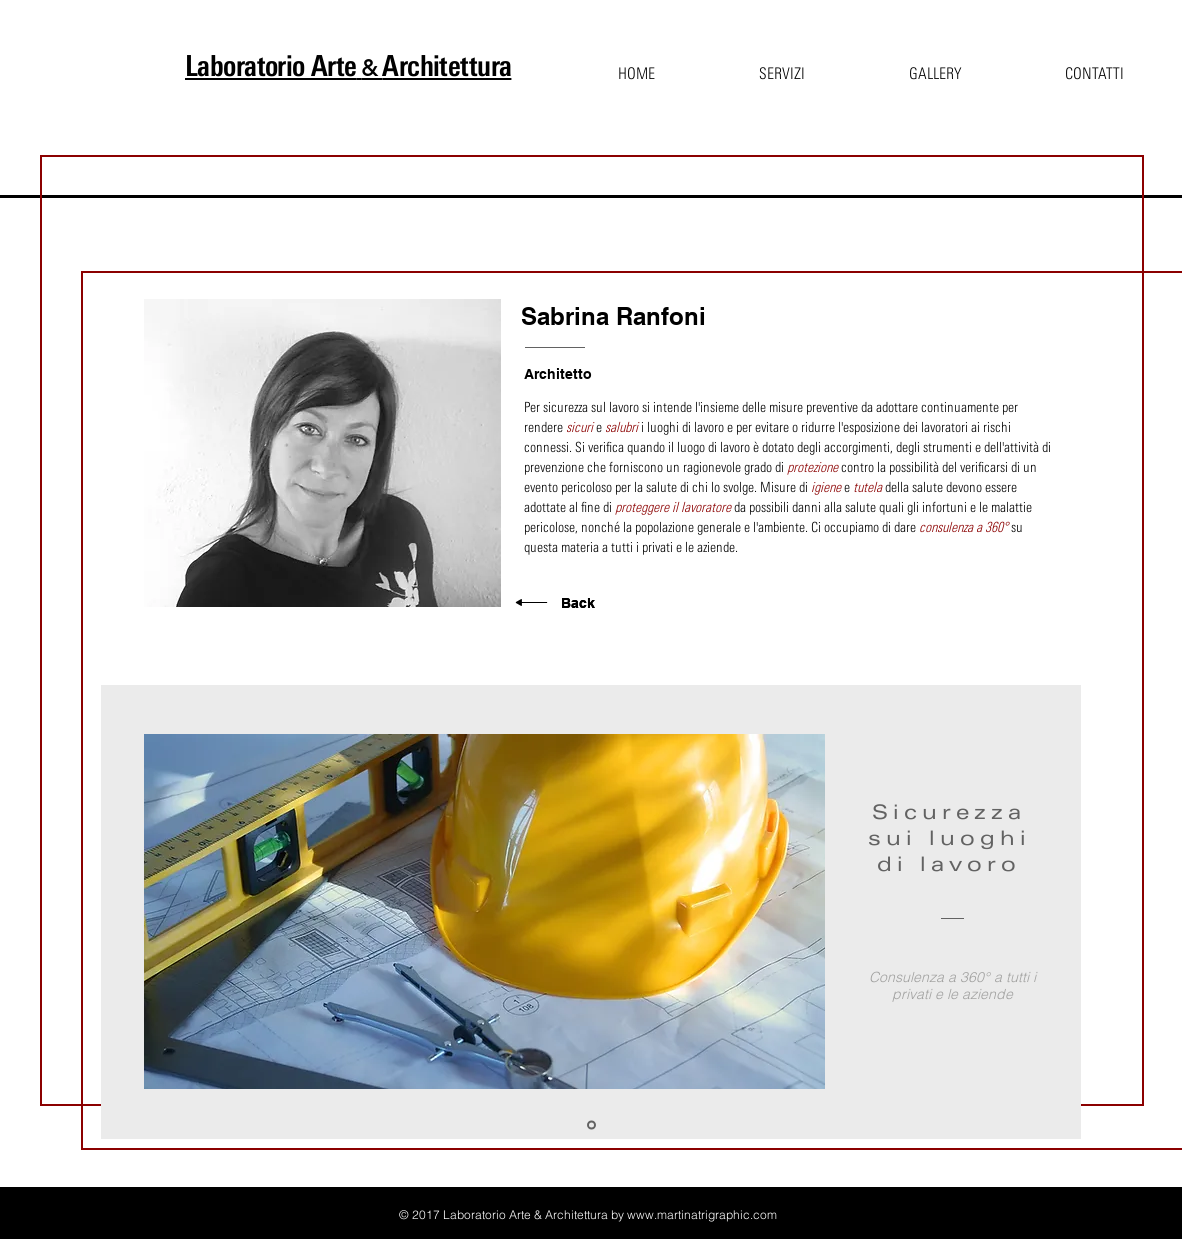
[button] (782, 66)
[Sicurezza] (591, 1125)
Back (578, 603)
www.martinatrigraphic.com (702, 1214)
